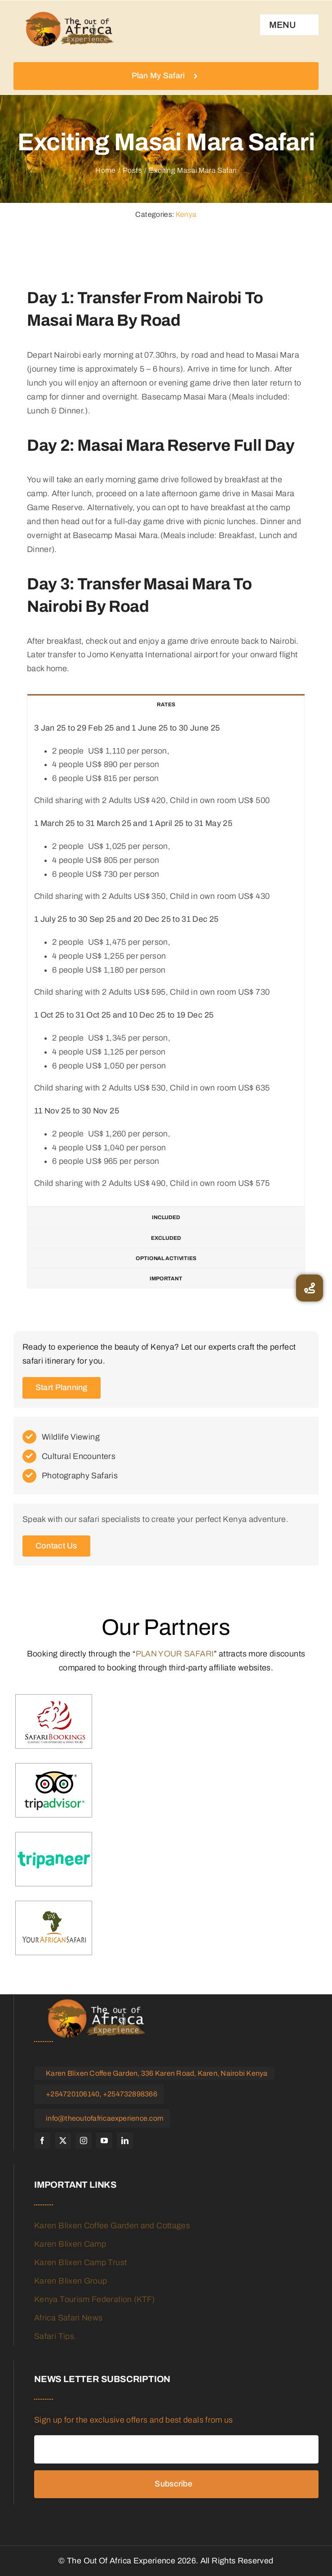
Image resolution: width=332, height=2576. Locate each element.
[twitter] (63, 2140)
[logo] (69, 29)
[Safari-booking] (53, 1722)
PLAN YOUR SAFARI (175, 1653)
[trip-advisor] (53, 1791)
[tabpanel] (166, 960)
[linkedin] (125, 2140)
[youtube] (104, 2140)
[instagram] (83, 2140)
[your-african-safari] (53, 1928)
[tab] (166, 704)
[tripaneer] (53, 1859)
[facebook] (42, 2140)
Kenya (186, 214)
